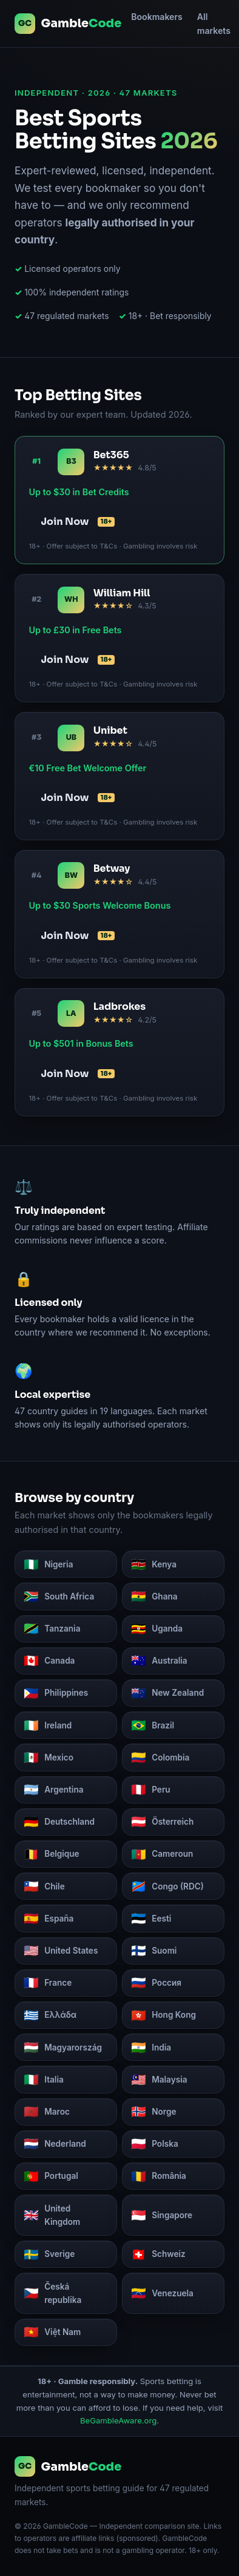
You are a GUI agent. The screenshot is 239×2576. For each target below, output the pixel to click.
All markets (214, 24)
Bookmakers (157, 17)
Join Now (78, 521)
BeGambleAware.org (118, 2420)
